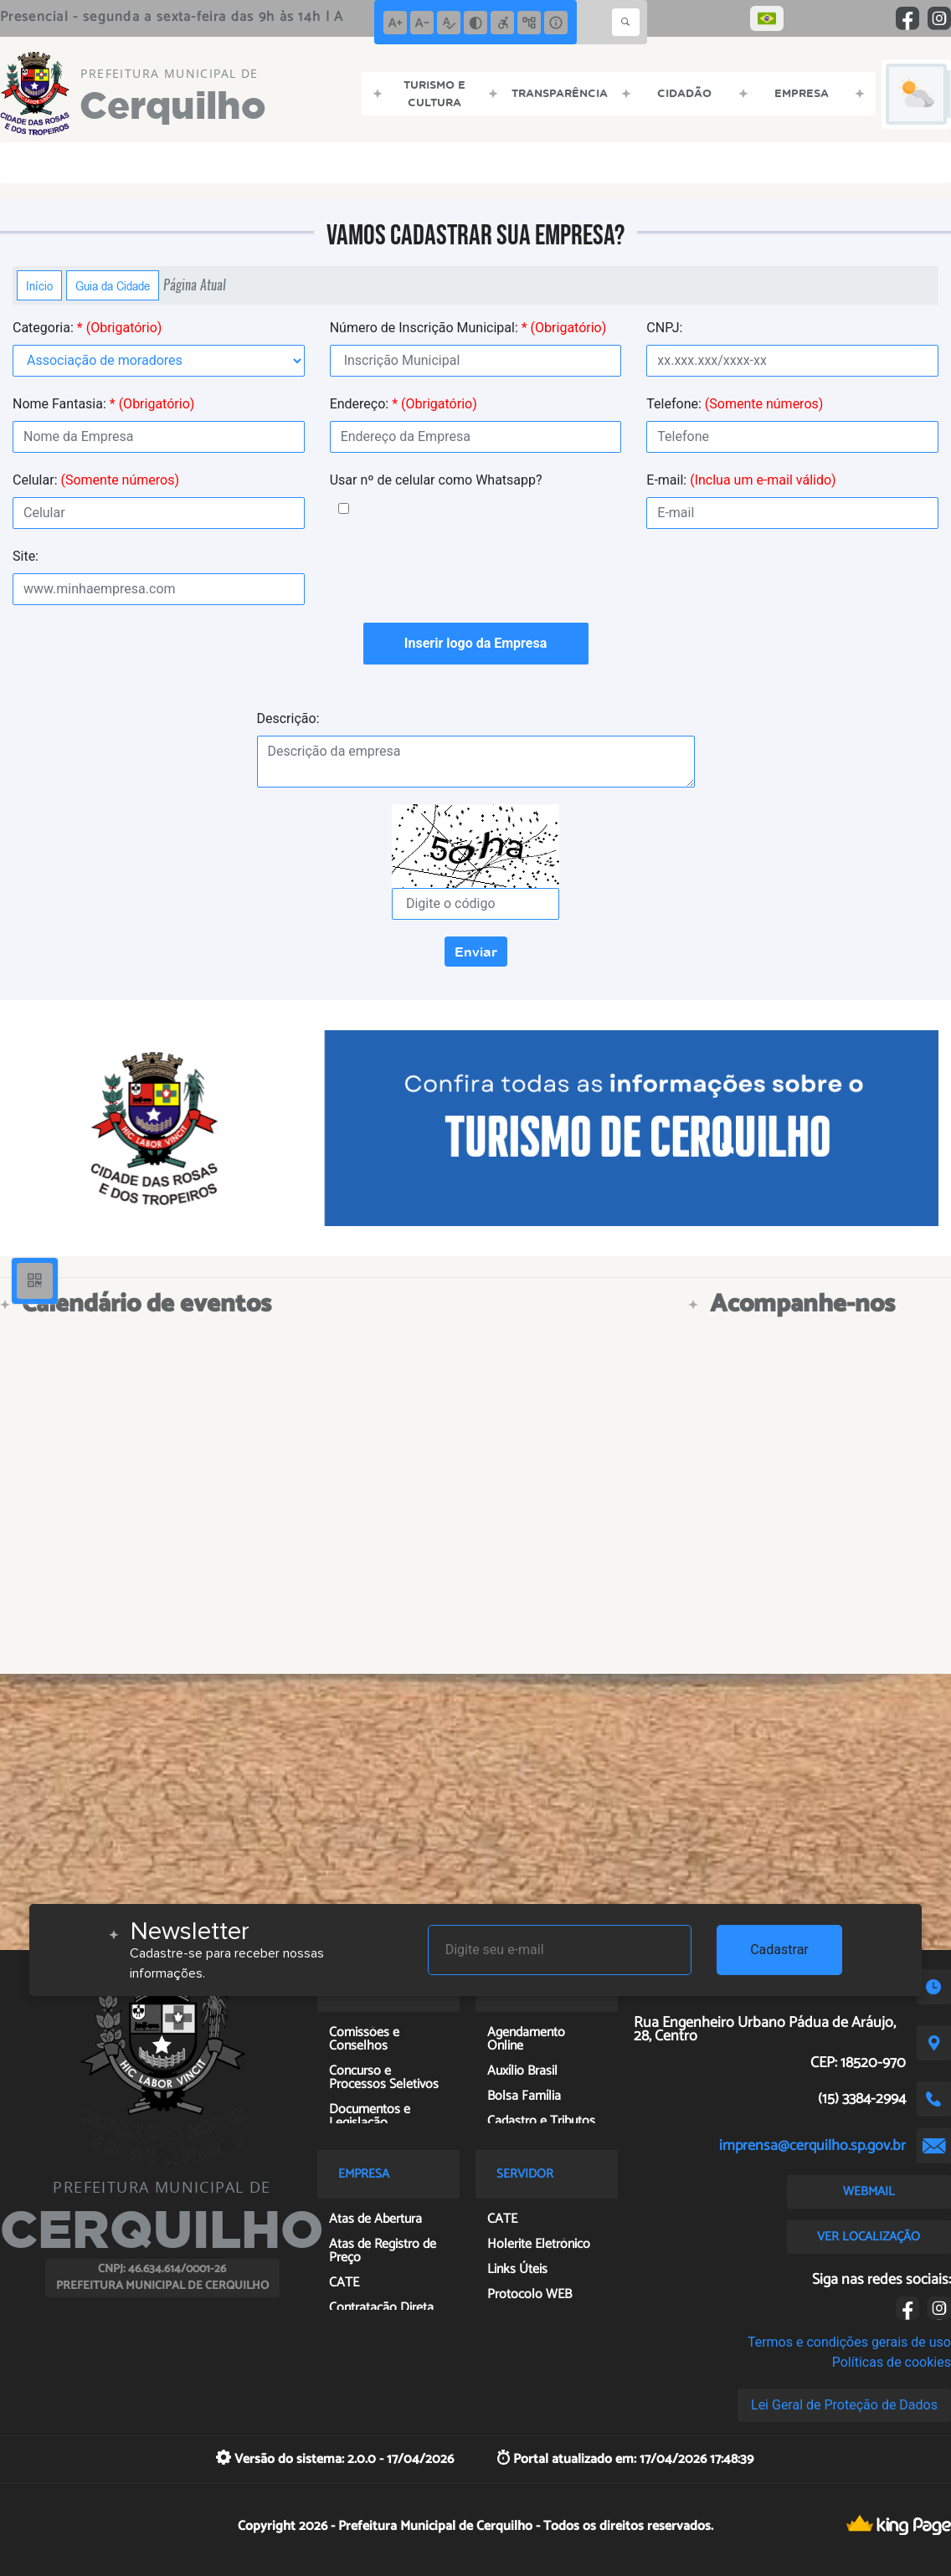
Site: (26, 556)
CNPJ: (664, 328)
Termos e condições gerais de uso (849, 2342)
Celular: (96, 480)
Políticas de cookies (891, 2362)
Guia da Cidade (112, 285)
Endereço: (403, 404)
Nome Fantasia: (103, 404)
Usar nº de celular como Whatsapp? (436, 480)
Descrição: (288, 718)
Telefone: (734, 404)
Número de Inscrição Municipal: (468, 328)
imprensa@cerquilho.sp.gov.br (812, 2145)
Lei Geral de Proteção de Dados (844, 2405)
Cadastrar (779, 1950)
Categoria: (87, 328)
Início (39, 285)
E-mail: (740, 480)
